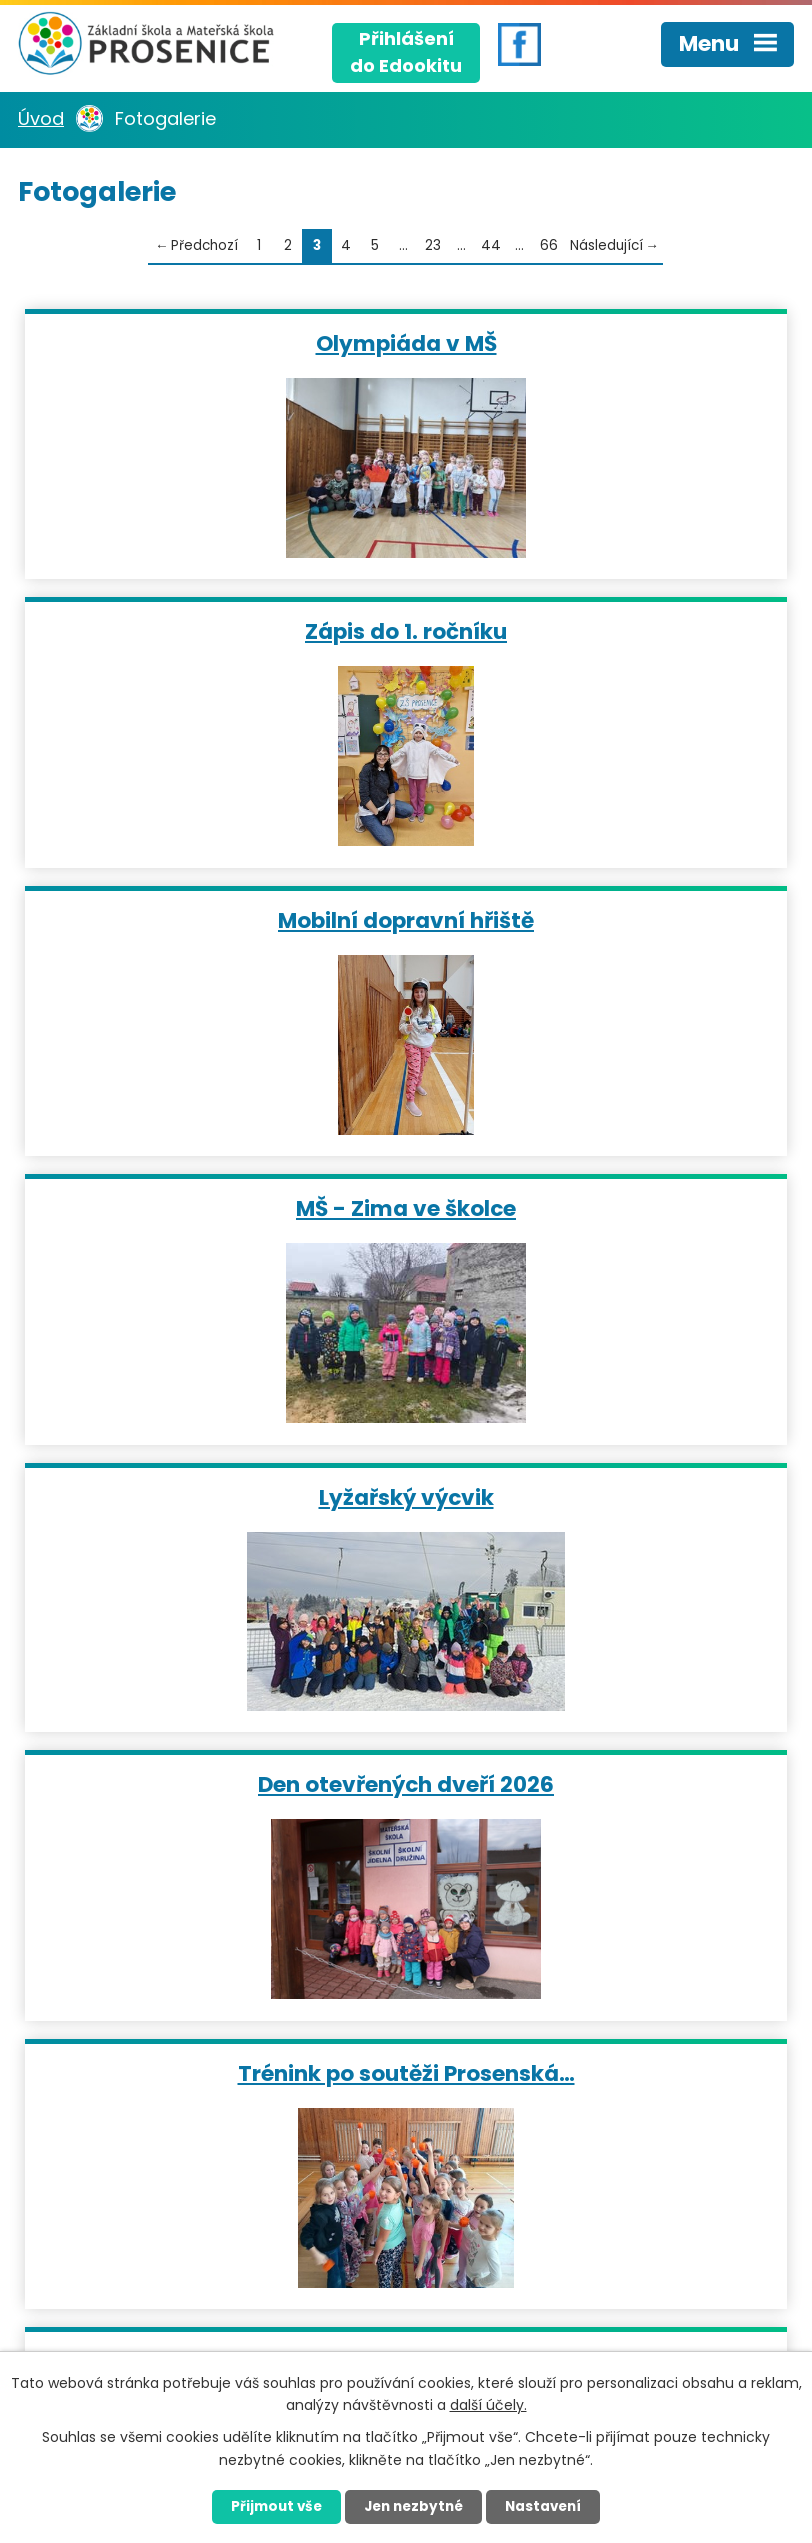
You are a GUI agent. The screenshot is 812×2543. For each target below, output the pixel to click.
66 (549, 245)
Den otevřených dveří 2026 (600, 919)
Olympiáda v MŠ (212, 342)
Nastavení (552, 2506)
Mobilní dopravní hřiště (212, 630)
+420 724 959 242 (488, 2041)
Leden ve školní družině (600, 1207)
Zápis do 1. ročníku (600, 342)
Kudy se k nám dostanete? (166, 2255)
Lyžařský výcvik (212, 919)
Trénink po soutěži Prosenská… (212, 1207)
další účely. (488, 2404)
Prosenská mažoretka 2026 (600, 1496)
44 (491, 245)
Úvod (41, 118)
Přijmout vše (267, 2506)
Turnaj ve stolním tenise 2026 (212, 1496)
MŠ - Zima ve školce (600, 630)
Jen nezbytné (413, 2506)
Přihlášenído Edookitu (406, 50)
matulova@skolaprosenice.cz (537, 2122)
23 (433, 245)
